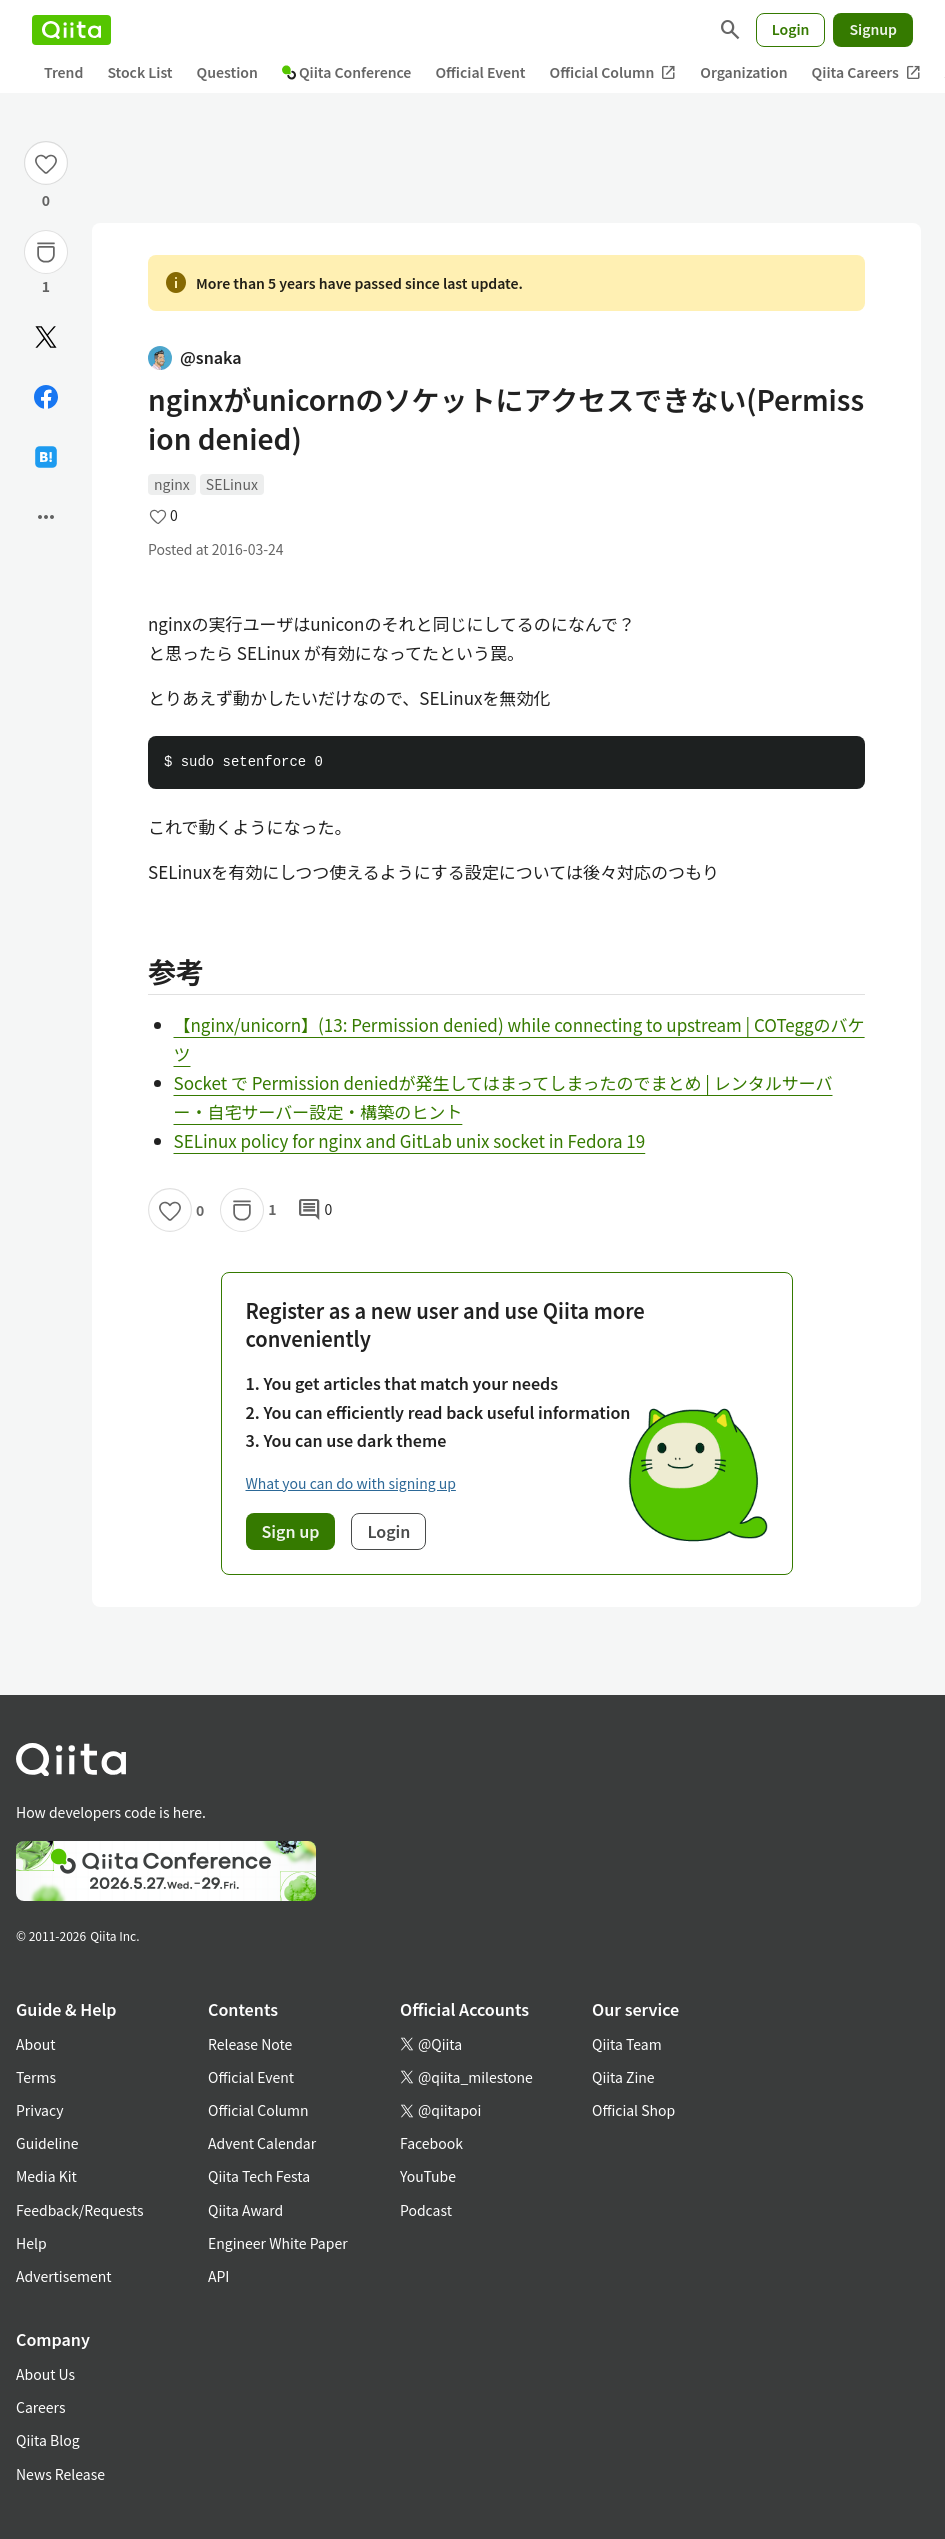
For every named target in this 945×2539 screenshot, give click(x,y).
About (35, 2044)
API (218, 2276)
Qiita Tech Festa (259, 2176)
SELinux (232, 484)
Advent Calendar (262, 2143)
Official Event (480, 72)
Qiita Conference (347, 72)
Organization (743, 72)
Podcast (426, 2210)
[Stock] (46, 252)
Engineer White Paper (278, 2243)
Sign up (291, 1531)
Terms (36, 2077)
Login (791, 29)
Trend (63, 72)
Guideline (47, 2143)
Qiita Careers (866, 72)
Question (227, 72)
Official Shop (633, 2110)
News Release (60, 2474)
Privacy (39, 2110)
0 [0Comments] (315, 1210)
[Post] (46, 337)
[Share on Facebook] (46, 397)
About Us (45, 2374)
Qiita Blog (48, 2440)
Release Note (250, 2044)
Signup (873, 29)
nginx (172, 484)
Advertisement (64, 2276)
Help (31, 2243)
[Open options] (46, 517)
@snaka (195, 357)
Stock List (139, 72)
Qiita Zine (623, 2077)
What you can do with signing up (351, 1483)
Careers (40, 2407)
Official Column (613, 72)
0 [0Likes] (46, 200)
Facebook (431, 2143)
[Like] (46, 163)
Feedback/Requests (80, 2210)
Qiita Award (245, 2210)
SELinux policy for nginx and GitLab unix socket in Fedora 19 (410, 1140)
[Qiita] (71, 30)
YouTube (428, 2176)
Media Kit (46, 2176)
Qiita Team (627, 2044)
